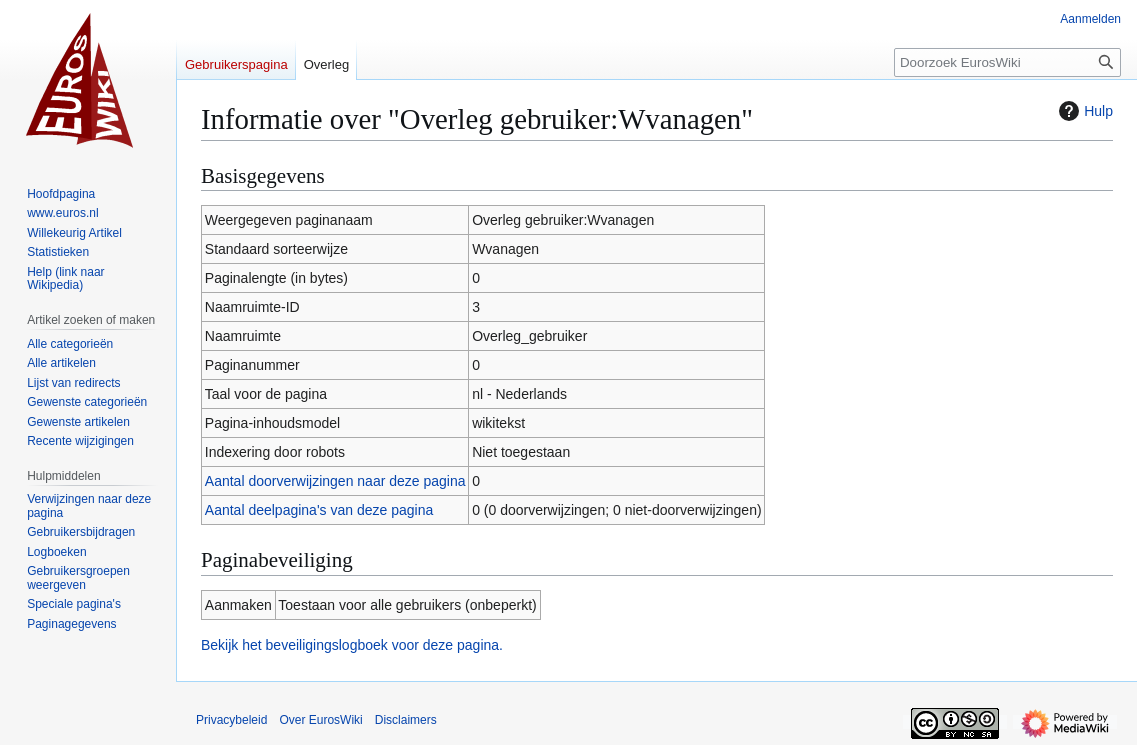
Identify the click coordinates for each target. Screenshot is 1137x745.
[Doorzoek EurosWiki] (1007, 62)
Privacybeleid (231, 720)
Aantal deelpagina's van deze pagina (319, 510)
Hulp (1083, 111)
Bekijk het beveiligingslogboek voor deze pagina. (352, 645)
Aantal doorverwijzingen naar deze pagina (335, 481)
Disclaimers (406, 720)
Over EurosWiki (320, 720)
